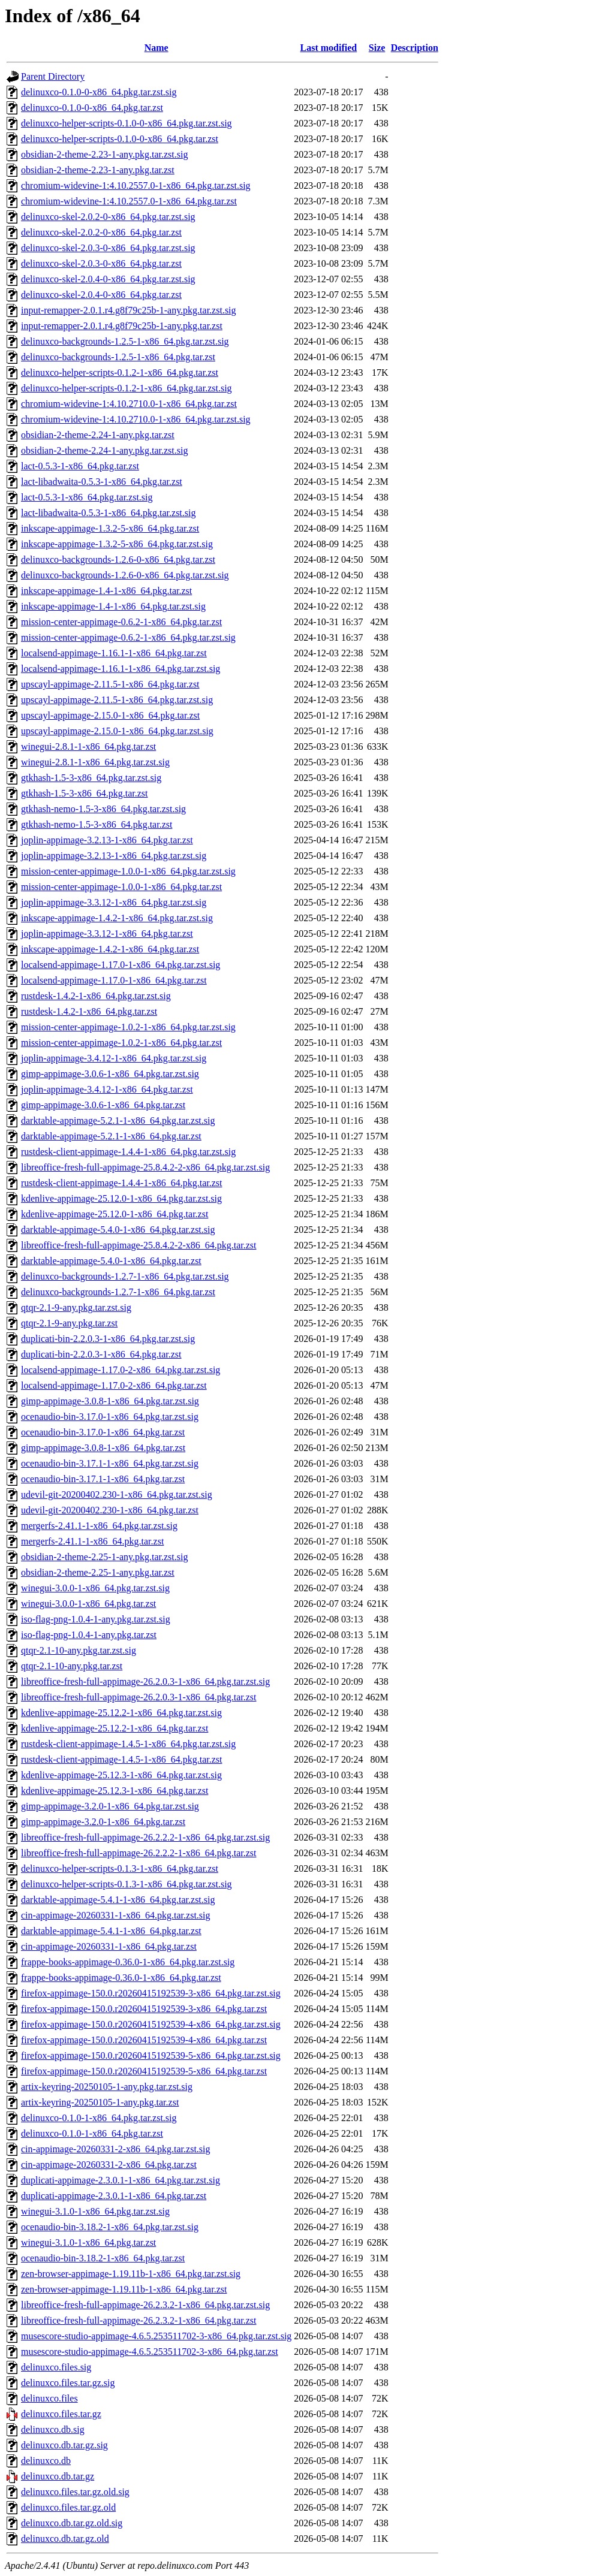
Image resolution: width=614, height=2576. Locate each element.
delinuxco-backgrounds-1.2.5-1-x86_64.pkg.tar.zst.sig (125, 341)
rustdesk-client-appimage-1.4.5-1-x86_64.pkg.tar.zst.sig (128, 1744)
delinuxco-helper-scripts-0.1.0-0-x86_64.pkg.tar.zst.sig (126, 123)
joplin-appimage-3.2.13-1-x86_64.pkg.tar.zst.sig (113, 855)
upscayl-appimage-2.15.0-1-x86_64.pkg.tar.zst (110, 715)
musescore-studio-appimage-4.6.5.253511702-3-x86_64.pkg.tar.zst (149, 2351)
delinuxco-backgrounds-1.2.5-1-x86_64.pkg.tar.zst (118, 357)
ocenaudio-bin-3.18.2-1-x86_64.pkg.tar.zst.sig (109, 2227)
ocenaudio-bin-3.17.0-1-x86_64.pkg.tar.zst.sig (109, 1416)
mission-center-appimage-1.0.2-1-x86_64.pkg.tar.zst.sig (128, 1027)
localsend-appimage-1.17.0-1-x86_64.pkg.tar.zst (114, 980)
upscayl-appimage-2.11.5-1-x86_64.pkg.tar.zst (110, 684)
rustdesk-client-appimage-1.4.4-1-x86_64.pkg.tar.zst (121, 1183)
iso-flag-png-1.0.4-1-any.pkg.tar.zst (88, 1635)
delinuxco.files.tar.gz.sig (68, 2383)
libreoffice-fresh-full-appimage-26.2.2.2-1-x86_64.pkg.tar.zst (138, 1853)
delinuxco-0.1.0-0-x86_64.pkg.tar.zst (92, 107)
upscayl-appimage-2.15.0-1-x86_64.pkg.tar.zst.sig (117, 731)
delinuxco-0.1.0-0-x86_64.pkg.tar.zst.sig (99, 92)
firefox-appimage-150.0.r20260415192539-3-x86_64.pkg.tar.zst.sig (151, 1993)
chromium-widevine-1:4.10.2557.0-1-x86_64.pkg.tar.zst (129, 201)
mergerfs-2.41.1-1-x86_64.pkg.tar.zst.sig (99, 1526)
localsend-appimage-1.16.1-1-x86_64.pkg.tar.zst (114, 653)
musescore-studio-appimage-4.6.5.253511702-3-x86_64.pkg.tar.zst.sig (156, 2336)
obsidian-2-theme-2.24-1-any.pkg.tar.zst (97, 435)
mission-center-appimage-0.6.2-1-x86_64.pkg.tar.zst (121, 622)
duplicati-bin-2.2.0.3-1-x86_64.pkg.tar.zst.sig (108, 1339)
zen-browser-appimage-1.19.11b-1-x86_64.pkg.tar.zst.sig (130, 2274)
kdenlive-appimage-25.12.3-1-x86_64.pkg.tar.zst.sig (121, 1775)
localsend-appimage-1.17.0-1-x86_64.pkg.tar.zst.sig (120, 965)
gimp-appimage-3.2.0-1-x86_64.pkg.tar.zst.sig (110, 1806)
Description (414, 48)
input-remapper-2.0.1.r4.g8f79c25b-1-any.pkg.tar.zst (121, 326)
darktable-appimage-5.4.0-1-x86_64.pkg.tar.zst (111, 1261)
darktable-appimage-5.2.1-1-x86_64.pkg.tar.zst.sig (118, 1120)
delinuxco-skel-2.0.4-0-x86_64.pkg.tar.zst (101, 294)
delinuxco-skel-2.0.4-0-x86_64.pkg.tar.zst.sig (108, 279)
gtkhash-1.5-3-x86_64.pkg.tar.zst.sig (91, 778)
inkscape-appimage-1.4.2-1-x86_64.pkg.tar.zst (110, 949)
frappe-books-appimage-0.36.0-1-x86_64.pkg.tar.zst (121, 1977)
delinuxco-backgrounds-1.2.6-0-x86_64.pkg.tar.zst (118, 559)
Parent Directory (53, 76)
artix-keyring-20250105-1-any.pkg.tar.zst (100, 2102)
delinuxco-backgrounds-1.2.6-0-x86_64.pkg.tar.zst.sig (125, 575)
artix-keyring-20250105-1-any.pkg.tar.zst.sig (106, 2087)
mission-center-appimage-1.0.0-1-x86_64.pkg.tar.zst (121, 887)
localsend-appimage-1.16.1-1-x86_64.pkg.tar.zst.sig (120, 668)
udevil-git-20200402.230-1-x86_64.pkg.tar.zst (109, 1510)
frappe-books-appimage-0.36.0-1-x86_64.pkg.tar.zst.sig (127, 1962)
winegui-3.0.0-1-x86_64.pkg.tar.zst (88, 1603)
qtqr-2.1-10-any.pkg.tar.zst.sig (78, 1650)
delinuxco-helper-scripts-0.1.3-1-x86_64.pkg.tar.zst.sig (126, 1884)
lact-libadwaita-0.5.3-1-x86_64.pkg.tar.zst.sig (108, 513)
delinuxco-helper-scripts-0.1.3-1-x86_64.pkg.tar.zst (119, 1868)
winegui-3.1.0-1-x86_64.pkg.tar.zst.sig (95, 2211)
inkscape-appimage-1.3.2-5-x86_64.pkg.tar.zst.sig (117, 544)
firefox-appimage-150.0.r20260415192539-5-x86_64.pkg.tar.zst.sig (151, 2055)
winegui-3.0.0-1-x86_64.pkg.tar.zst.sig (95, 1588)
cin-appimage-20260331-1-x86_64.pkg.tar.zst (109, 1946)
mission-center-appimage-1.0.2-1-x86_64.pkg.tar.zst (121, 1042)
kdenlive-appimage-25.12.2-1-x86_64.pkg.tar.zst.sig (121, 1713)
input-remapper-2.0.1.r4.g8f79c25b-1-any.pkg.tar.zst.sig (128, 310)
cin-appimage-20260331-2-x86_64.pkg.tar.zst (109, 2164)
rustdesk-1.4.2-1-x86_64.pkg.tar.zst (89, 1011)
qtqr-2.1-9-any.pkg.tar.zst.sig (76, 1307)
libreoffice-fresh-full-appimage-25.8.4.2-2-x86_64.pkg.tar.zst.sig (145, 1167)
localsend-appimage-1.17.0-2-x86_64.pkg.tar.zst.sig (120, 1370)
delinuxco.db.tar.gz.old (65, 2538)
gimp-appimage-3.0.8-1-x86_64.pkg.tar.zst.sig (110, 1401)
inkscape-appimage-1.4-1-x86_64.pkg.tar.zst (106, 591)
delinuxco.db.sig (53, 2429)
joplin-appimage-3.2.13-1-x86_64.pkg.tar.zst (107, 840)
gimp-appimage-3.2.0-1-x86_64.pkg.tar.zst (103, 1822)
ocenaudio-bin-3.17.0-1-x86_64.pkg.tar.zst (103, 1432)
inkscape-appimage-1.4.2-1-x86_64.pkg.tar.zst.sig (117, 918)
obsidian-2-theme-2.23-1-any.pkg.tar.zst (97, 170)
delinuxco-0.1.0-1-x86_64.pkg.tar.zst (92, 2133)
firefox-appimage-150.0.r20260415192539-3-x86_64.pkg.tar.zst (144, 2009)
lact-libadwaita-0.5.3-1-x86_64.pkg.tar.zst (101, 481)
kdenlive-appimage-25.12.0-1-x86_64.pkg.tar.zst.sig (121, 1198)
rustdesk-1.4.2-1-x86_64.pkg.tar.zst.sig (96, 996)
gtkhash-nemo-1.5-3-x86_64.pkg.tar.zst (96, 824)
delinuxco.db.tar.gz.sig (64, 2445)
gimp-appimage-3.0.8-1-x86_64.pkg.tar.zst (103, 1448)
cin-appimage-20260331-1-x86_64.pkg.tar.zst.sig (115, 1915)
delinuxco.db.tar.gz (57, 2476)
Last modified (328, 48)
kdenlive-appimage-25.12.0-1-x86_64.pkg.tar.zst (114, 1214)
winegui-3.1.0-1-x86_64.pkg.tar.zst (88, 2242)
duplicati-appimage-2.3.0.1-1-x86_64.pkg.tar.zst (113, 2196)
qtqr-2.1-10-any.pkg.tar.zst (71, 1666)
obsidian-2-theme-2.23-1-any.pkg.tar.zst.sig (104, 154)
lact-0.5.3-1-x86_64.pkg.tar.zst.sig (87, 497)
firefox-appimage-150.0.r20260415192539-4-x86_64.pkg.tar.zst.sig (151, 2024)
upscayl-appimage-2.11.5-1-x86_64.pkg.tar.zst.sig (117, 700)
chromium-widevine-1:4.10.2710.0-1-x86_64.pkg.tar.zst (129, 404)
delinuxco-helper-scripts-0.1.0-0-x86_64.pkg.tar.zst (119, 139)
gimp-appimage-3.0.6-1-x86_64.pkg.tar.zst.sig (110, 1074)
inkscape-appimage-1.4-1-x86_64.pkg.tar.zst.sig (113, 606)
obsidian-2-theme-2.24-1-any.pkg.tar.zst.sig (104, 450)
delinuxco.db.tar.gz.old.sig (71, 2523)
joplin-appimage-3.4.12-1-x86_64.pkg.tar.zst (107, 1089)
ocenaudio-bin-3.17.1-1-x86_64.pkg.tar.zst (103, 1479)
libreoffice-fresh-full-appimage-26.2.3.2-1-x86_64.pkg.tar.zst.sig (145, 2305)
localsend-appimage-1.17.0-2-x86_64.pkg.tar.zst (114, 1385)
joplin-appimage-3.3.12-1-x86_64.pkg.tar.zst (107, 933)
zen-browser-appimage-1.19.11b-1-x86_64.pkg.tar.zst (124, 2289)
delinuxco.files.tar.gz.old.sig (75, 2492)
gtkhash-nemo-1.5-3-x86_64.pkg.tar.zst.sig (103, 809)
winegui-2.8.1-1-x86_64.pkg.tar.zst (88, 746)
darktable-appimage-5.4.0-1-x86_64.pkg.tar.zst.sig (118, 1229)
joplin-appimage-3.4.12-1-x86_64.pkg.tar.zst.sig (113, 1058)
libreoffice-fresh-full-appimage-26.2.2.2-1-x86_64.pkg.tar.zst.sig (145, 1837)
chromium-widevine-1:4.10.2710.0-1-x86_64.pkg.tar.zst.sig (136, 419)
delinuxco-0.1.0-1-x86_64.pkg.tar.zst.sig (99, 2118)
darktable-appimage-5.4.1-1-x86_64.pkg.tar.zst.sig (118, 1900)
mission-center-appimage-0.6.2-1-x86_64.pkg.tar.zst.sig (128, 637)
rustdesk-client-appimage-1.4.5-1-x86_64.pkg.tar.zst (121, 1759)
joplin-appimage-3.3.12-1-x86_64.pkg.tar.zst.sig (113, 902)
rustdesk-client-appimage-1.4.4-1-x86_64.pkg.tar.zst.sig (128, 1152)
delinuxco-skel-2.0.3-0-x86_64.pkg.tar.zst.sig (108, 248)
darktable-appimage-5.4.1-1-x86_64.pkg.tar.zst (111, 1931)
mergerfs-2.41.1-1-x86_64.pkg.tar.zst (92, 1541)
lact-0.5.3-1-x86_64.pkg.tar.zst (80, 466)
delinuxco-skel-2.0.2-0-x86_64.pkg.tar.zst (101, 232)
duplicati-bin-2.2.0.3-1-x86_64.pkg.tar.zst (101, 1354)
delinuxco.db (46, 2461)
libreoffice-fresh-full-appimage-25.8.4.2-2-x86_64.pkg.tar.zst (138, 1245)
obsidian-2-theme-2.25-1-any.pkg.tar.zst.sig (104, 1557)
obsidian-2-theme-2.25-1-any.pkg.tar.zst (97, 1572)
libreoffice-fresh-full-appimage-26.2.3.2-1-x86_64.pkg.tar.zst (138, 2320)
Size (377, 48)
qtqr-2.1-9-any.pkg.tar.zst (69, 1323)
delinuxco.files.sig (56, 2367)
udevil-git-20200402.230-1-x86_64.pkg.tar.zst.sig (116, 1494)
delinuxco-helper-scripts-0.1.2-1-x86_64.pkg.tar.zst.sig (126, 388)
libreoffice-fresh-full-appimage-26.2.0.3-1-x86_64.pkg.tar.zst (138, 1697)
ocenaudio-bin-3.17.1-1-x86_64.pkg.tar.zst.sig (109, 1463)
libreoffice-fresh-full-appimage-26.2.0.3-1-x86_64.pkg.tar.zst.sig (145, 1681)
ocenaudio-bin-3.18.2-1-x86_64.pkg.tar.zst (103, 2258)
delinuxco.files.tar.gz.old (68, 2507)
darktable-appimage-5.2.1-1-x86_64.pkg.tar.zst (111, 1136)
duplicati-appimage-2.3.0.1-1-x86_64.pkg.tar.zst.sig (120, 2180)
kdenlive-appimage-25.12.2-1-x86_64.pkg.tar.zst (114, 1728)
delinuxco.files (49, 2398)
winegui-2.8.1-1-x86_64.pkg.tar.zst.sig (95, 762)
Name (156, 48)
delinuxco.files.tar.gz (61, 2414)
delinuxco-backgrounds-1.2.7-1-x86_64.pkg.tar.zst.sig (125, 1276)
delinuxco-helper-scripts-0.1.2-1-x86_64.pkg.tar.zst (119, 372)
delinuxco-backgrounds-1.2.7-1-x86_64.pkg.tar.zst (118, 1292)
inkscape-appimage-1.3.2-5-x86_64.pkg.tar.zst (110, 528)
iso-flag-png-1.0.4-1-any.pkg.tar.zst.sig (95, 1619)
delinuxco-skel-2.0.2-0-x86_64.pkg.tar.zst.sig (108, 217)
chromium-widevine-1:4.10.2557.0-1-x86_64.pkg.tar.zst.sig (136, 185)
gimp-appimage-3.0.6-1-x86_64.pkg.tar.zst (103, 1105)
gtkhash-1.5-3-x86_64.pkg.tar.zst (84, 793)
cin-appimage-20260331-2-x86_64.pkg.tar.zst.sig (115, 2149)
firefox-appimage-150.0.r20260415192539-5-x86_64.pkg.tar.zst (144, 2071)
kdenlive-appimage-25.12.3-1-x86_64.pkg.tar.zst (114, 1790)
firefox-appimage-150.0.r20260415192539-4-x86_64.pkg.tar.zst (144, 2040)
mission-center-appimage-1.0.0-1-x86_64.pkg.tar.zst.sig (128, 871)
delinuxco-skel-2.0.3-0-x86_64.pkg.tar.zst (101, 263)
